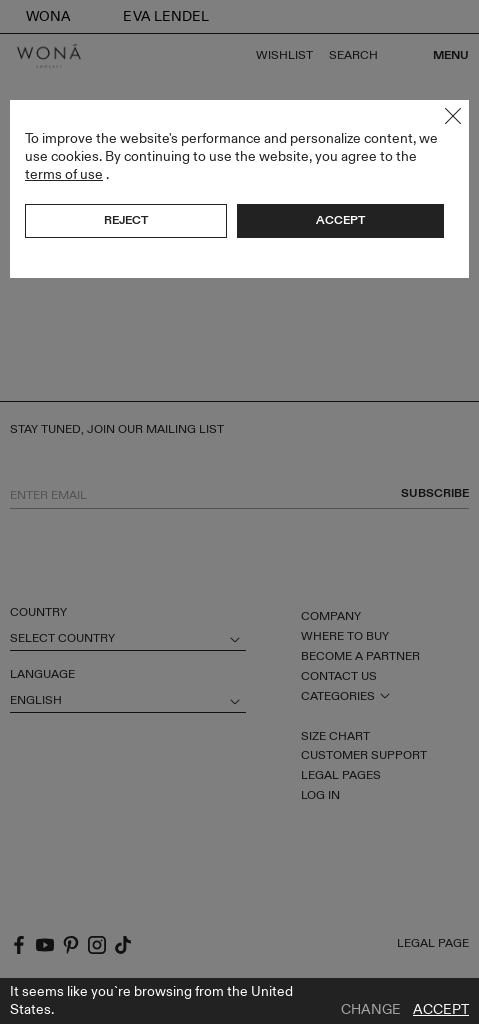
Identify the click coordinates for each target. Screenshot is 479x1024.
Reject (126, 220)
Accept (441, 1010)
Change (371, 1010)
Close (453, 116)
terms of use (64, 174)
